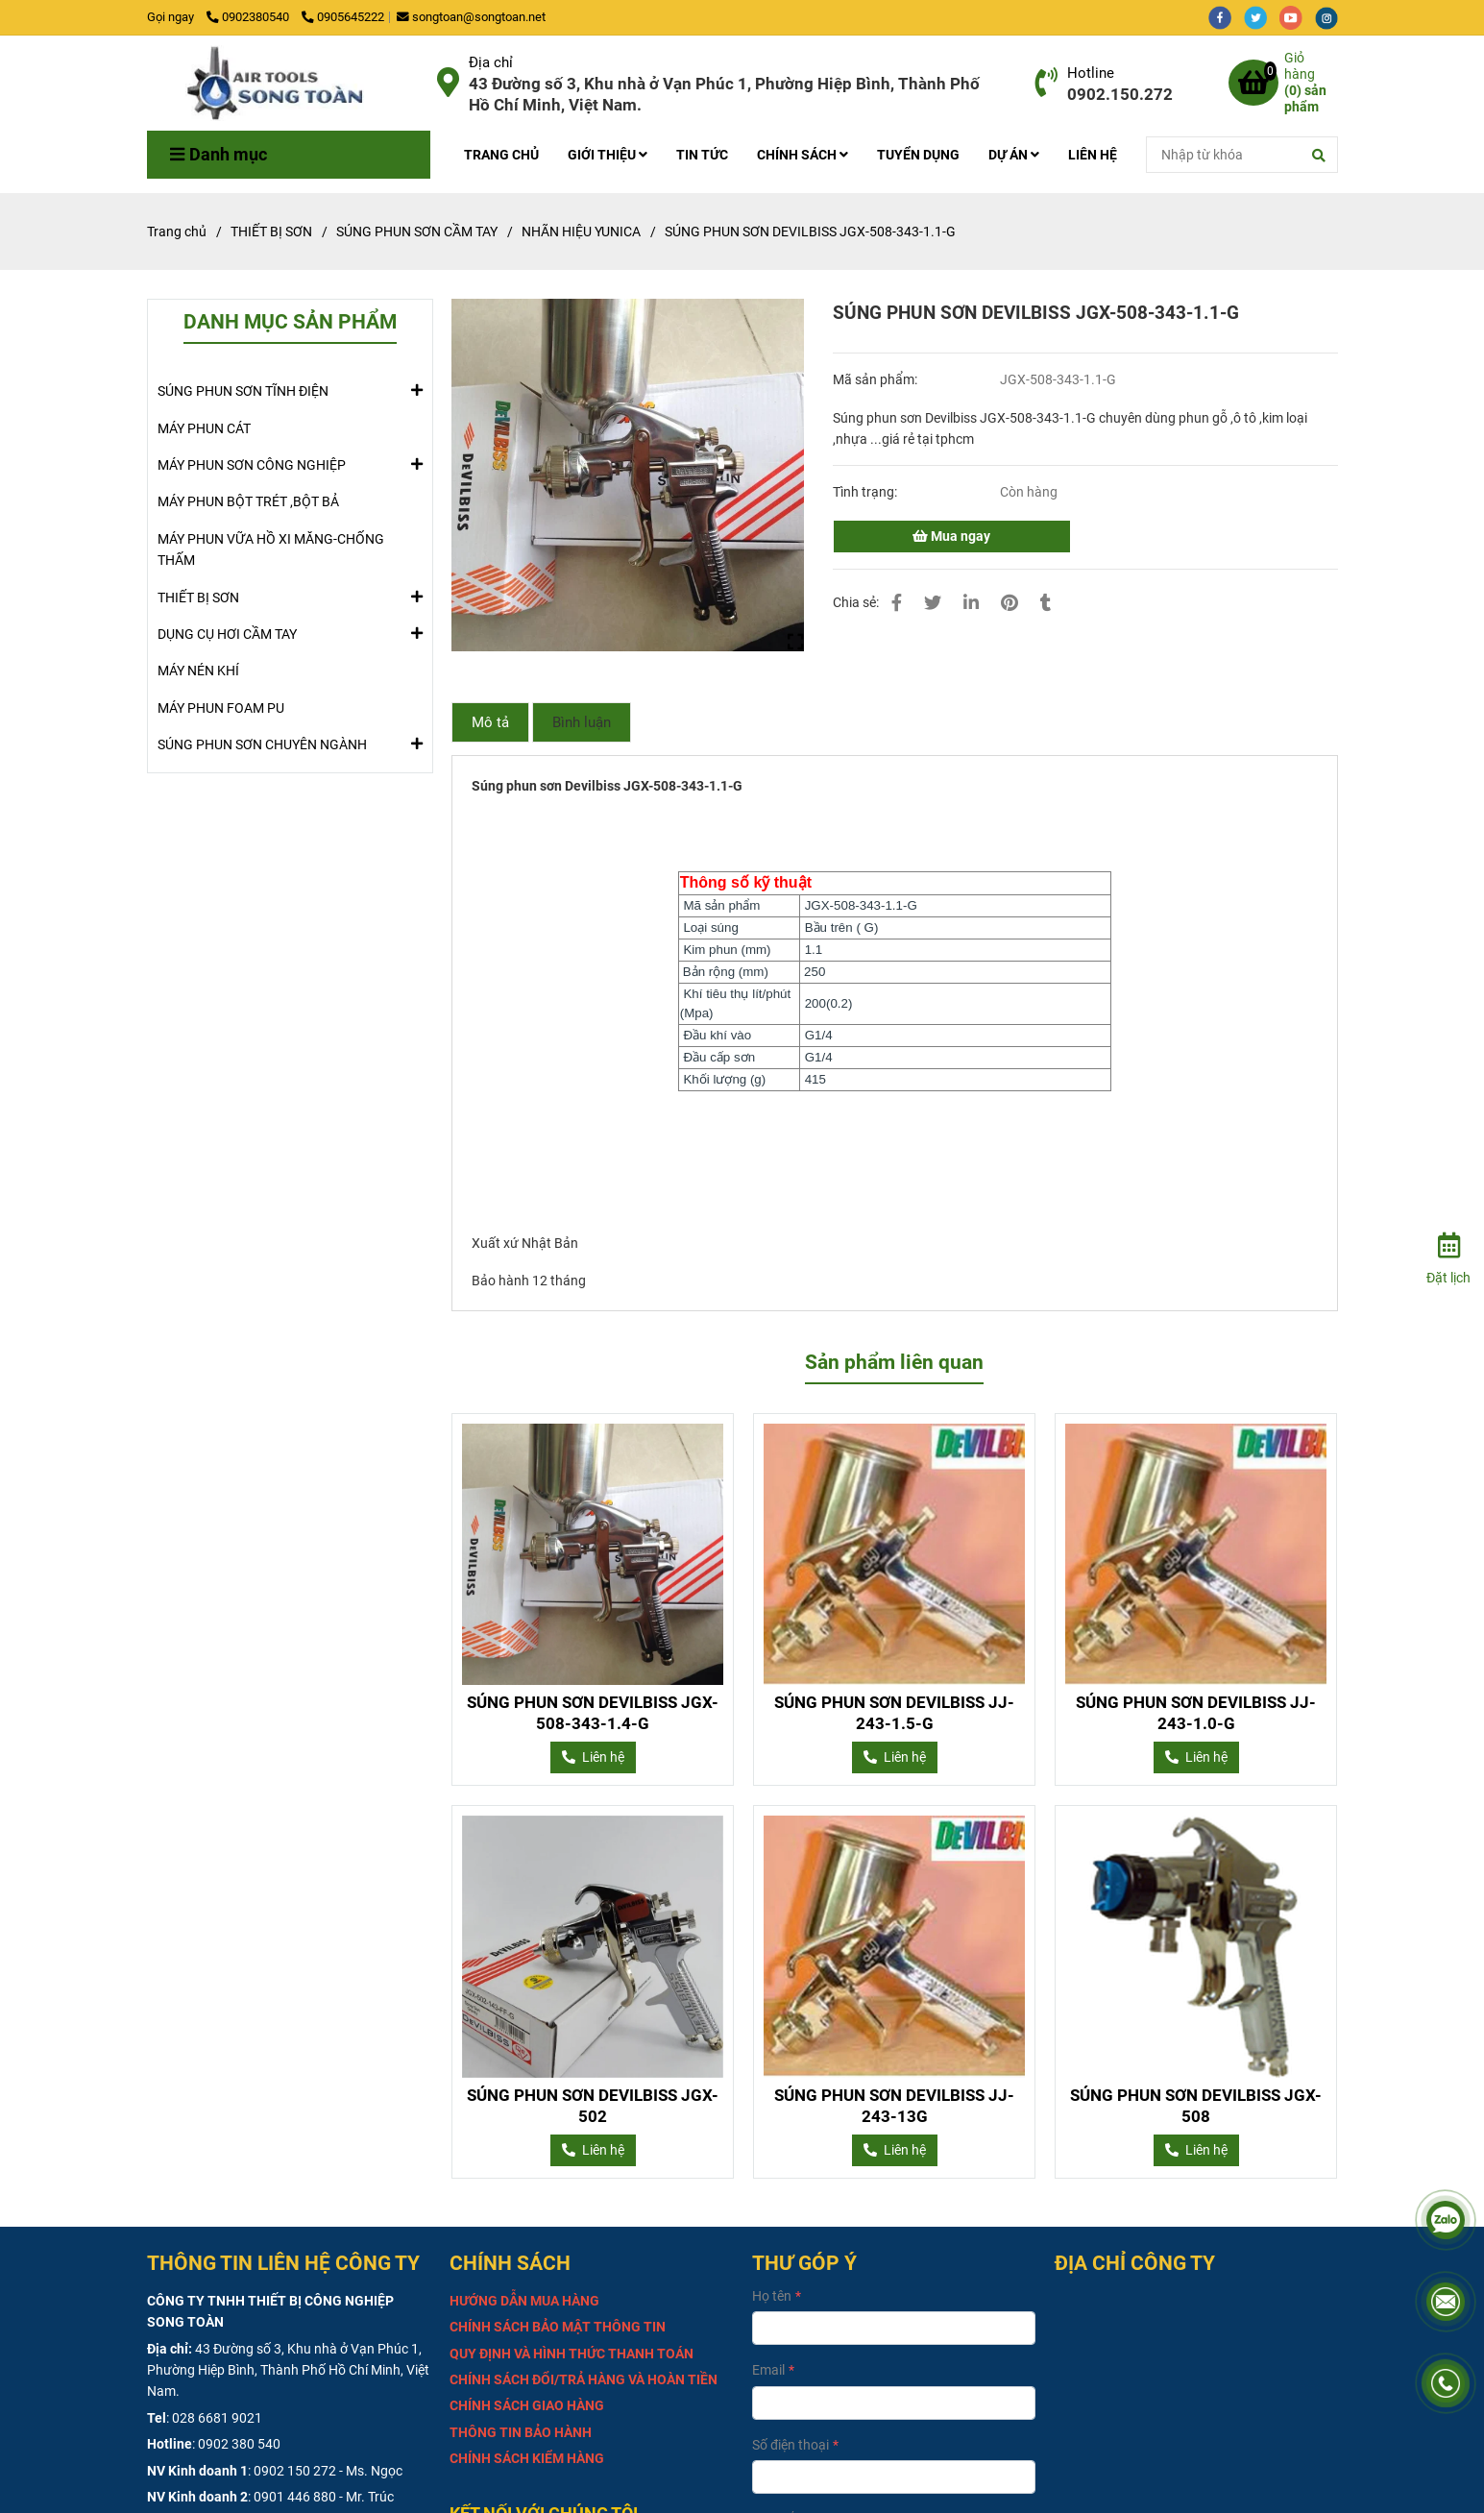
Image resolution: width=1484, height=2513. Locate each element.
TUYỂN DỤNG (918, 154)
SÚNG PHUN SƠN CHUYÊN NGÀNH (262, 743)
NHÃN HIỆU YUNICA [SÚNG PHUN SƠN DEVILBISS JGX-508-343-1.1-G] (581, 231)
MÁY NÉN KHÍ (198, 670)
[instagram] (1331, 17)
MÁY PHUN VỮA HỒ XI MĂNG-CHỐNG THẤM (271, 549)
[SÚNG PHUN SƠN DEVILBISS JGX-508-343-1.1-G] (285, 83)
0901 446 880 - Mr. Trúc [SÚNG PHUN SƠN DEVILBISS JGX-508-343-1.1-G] (324, 2496)
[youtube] (1297, 17)
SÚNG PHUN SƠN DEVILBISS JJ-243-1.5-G (894, 1713)
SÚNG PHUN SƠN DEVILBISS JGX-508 (1196, 2106)
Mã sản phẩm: (876, 379)
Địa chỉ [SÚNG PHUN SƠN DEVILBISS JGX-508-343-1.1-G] (491, 62)
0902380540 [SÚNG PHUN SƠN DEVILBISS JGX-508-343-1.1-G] (249, 17)
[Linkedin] (971, 603)
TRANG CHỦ (501, 154)
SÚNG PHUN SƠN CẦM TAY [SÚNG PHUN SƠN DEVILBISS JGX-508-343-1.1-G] (417, 231)
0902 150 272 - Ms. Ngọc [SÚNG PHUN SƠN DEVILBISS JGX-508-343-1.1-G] (328, 2470)
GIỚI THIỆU (607, 154)
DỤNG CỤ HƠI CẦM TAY (227, 633)
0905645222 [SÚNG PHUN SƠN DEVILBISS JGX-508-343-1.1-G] (343, 17)
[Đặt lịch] (1448, 1255)
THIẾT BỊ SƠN (198, 596)
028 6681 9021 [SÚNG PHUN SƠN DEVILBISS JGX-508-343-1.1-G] (217, 2418)
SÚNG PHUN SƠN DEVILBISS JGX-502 (592, 2106)
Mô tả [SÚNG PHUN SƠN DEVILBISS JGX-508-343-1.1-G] (490, 722)
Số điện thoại (790, 2444)
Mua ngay (951, 536)
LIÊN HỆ (1092, 154)
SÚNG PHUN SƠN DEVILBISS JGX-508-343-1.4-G (592, 1713)
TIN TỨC (702, 154)
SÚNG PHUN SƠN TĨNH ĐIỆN (243, 390)
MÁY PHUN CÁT (204, 428)
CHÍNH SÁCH (802, 154)
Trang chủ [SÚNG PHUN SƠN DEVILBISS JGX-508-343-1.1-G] (177, 231)
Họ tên (771, 2296)
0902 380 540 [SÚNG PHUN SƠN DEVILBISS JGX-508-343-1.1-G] (239, 2444)
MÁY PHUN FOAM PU (221, 708)
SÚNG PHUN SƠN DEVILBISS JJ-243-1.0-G (1196, 1713)
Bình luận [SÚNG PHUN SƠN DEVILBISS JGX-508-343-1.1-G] (581, 722)
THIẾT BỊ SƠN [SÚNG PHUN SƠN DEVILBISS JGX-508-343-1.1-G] (271, 231)
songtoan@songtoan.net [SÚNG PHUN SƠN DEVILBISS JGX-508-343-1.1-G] (471, 17)
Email (768, 2370)
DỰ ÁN (1013, 154)
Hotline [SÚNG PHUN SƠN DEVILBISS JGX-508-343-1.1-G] (1090, 73)
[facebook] (1226, 17)
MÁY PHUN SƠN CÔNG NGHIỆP (252, 464)
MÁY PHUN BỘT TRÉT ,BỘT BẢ (248, 501)
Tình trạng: (866, 492)
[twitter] (1261, 17)
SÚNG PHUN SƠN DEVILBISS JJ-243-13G (894, 2106)
